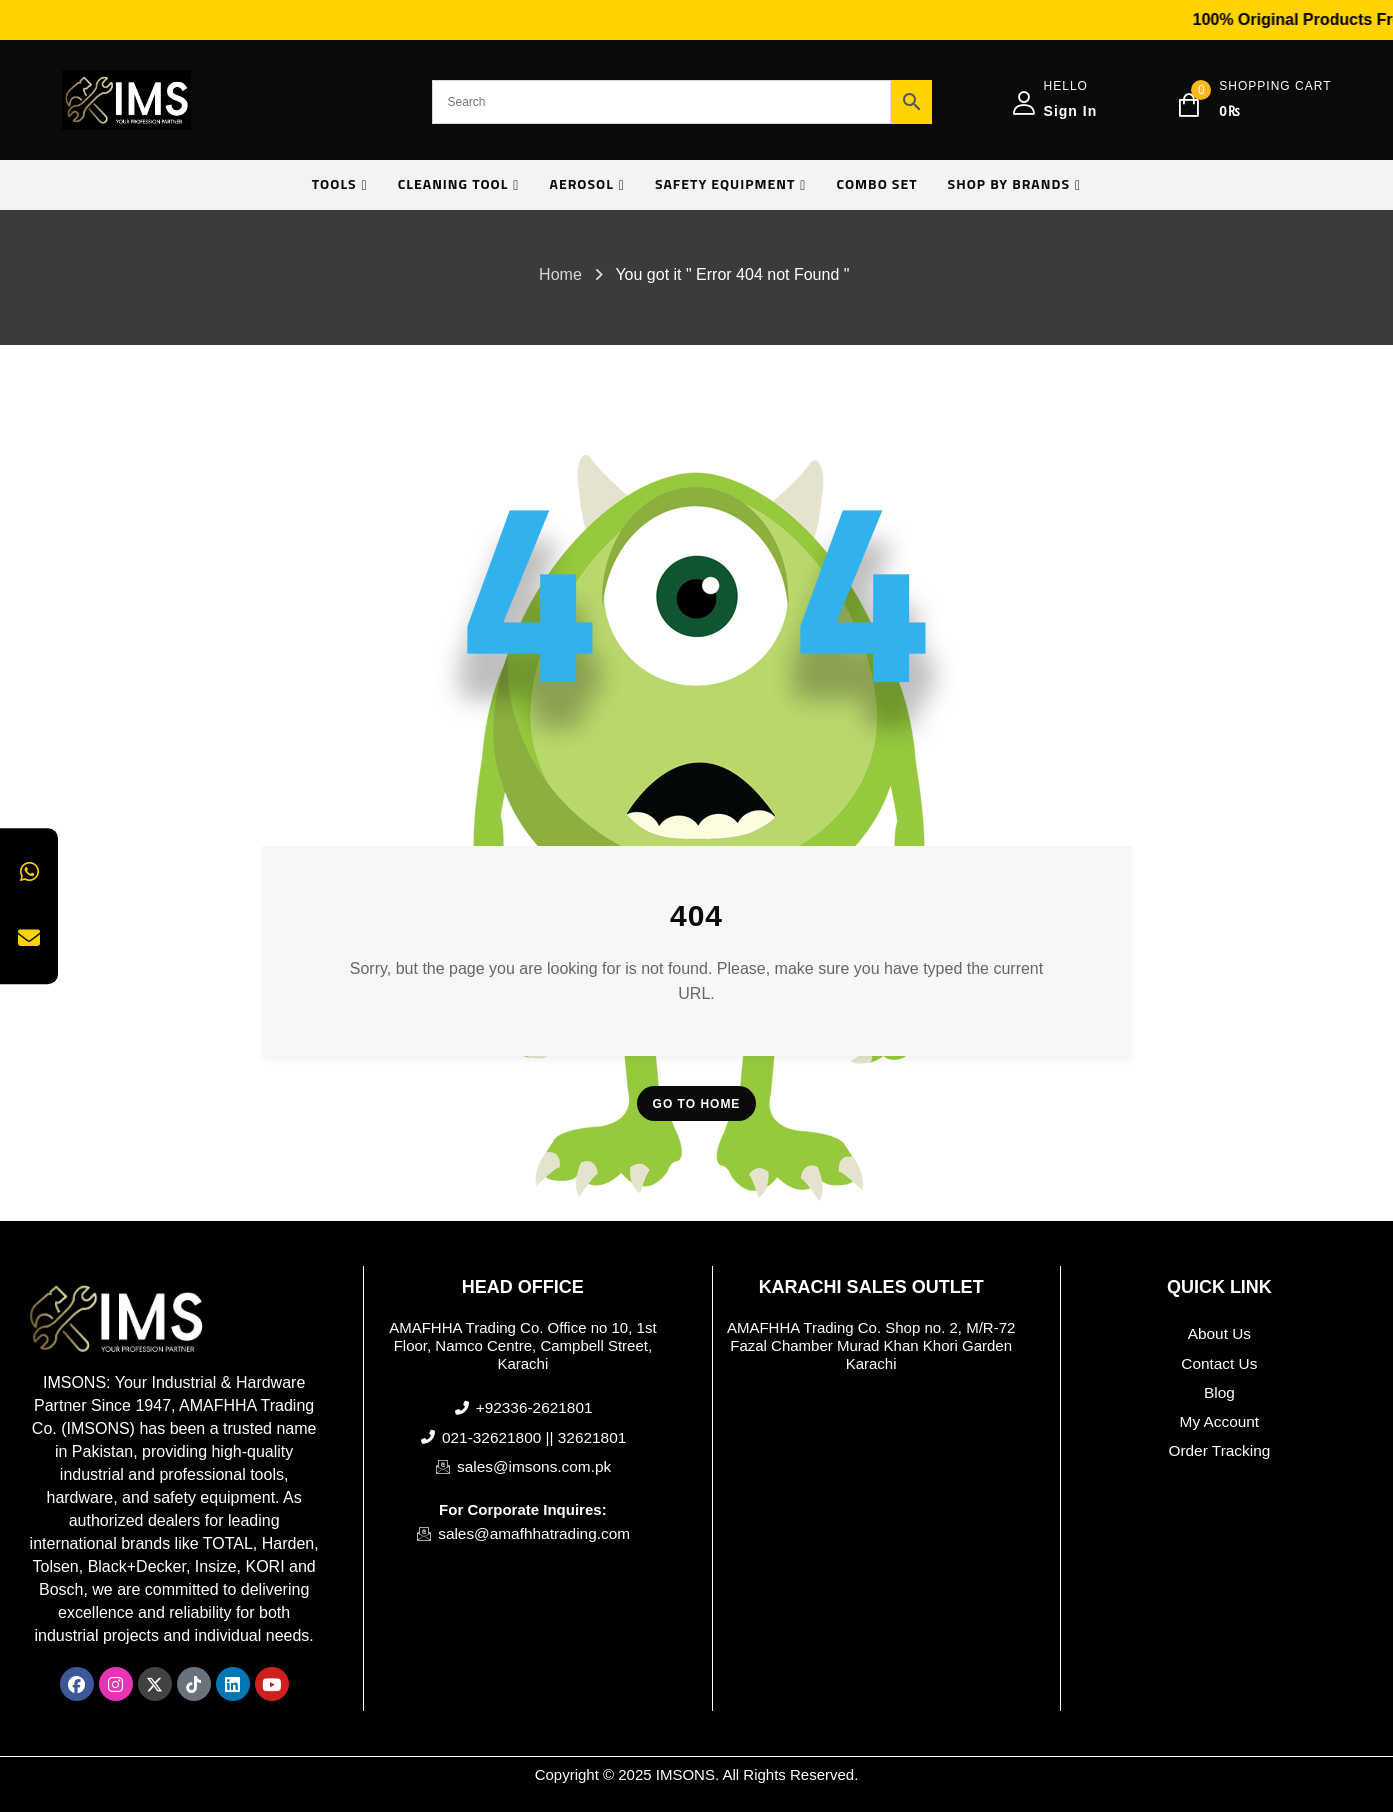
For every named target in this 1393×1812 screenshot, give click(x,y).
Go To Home (697, 1104)
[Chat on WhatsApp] (29, 873)
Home (560, 274)
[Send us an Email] (29, 939)
